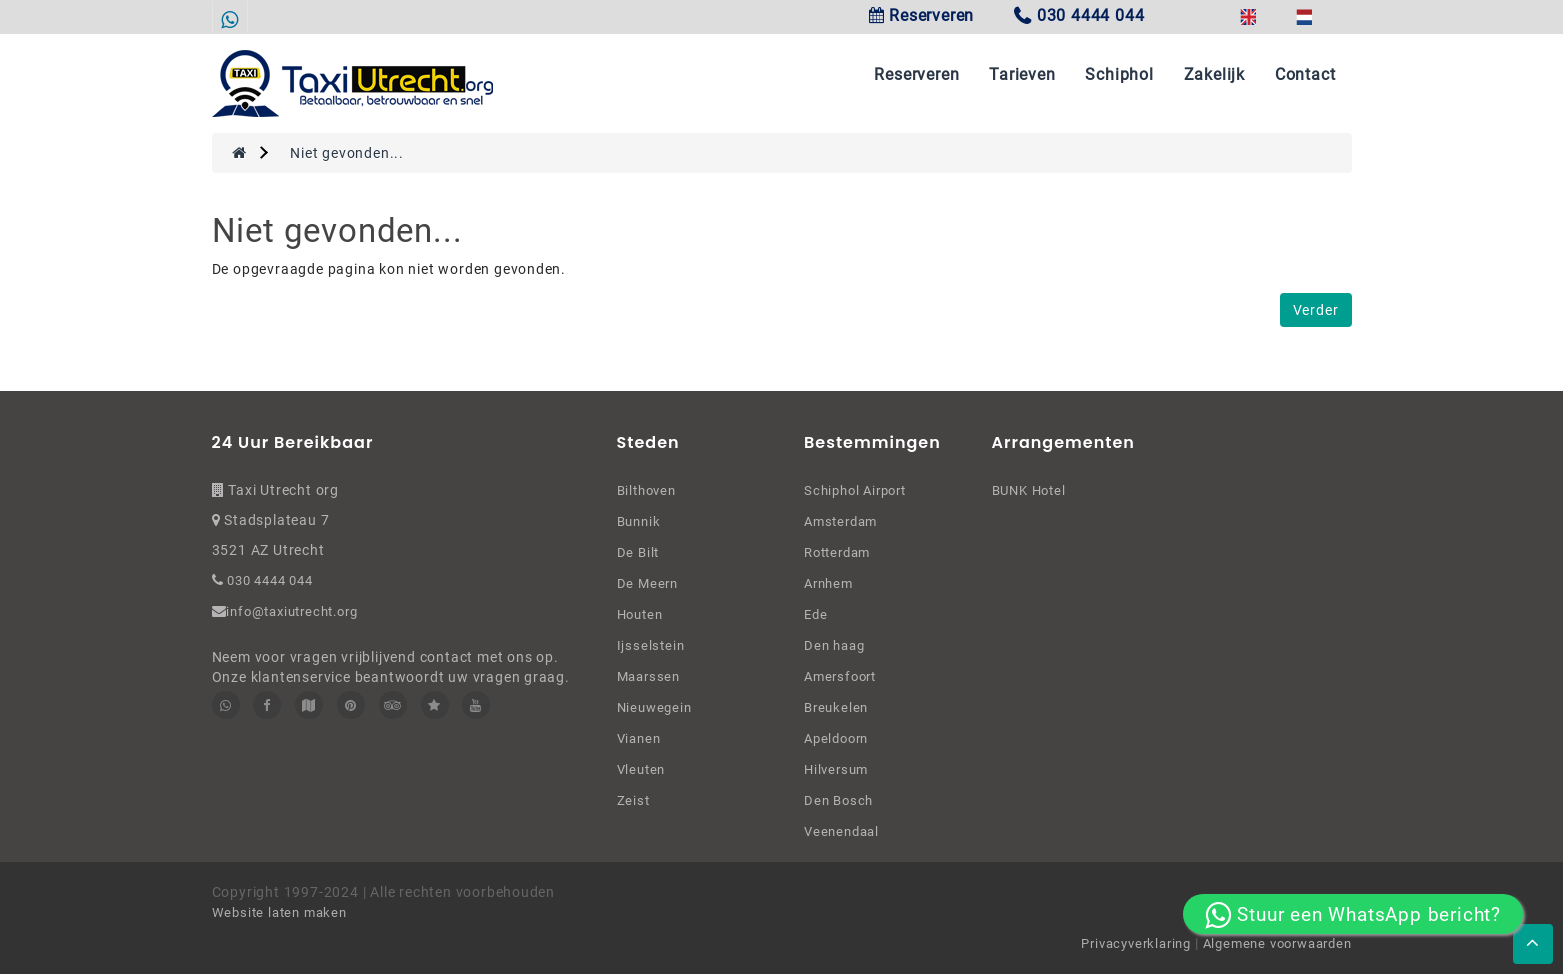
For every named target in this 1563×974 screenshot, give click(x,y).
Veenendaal (841, 831)
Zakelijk (1214, 74)
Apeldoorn (836, 738)
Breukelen (836, 707)
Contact (1305, 74)
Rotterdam (837, 552)
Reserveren (922, 15)
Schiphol (1119, 74)
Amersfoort (840, 676)
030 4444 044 (267, 580)
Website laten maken (279, 912)
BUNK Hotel (1029, 490)
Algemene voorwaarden (1277, 943)
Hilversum (836, 769)
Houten (640, 614)
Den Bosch (838, 800)
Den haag (834, 645)
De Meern (647, 583)
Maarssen (648, 676)
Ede (815, 614)
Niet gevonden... (347, 153)
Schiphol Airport (855, 490)
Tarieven (1022, 74)
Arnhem (828, 583)
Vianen (639, 738)
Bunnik (639, 521)
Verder (1316, 310)
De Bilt (638, 552)
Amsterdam (840, 521)
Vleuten (641, 769)
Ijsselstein (651, 645)
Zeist (633, 800)
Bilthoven (646, 490)
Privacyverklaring (1137, 943)
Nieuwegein (654, 707)
